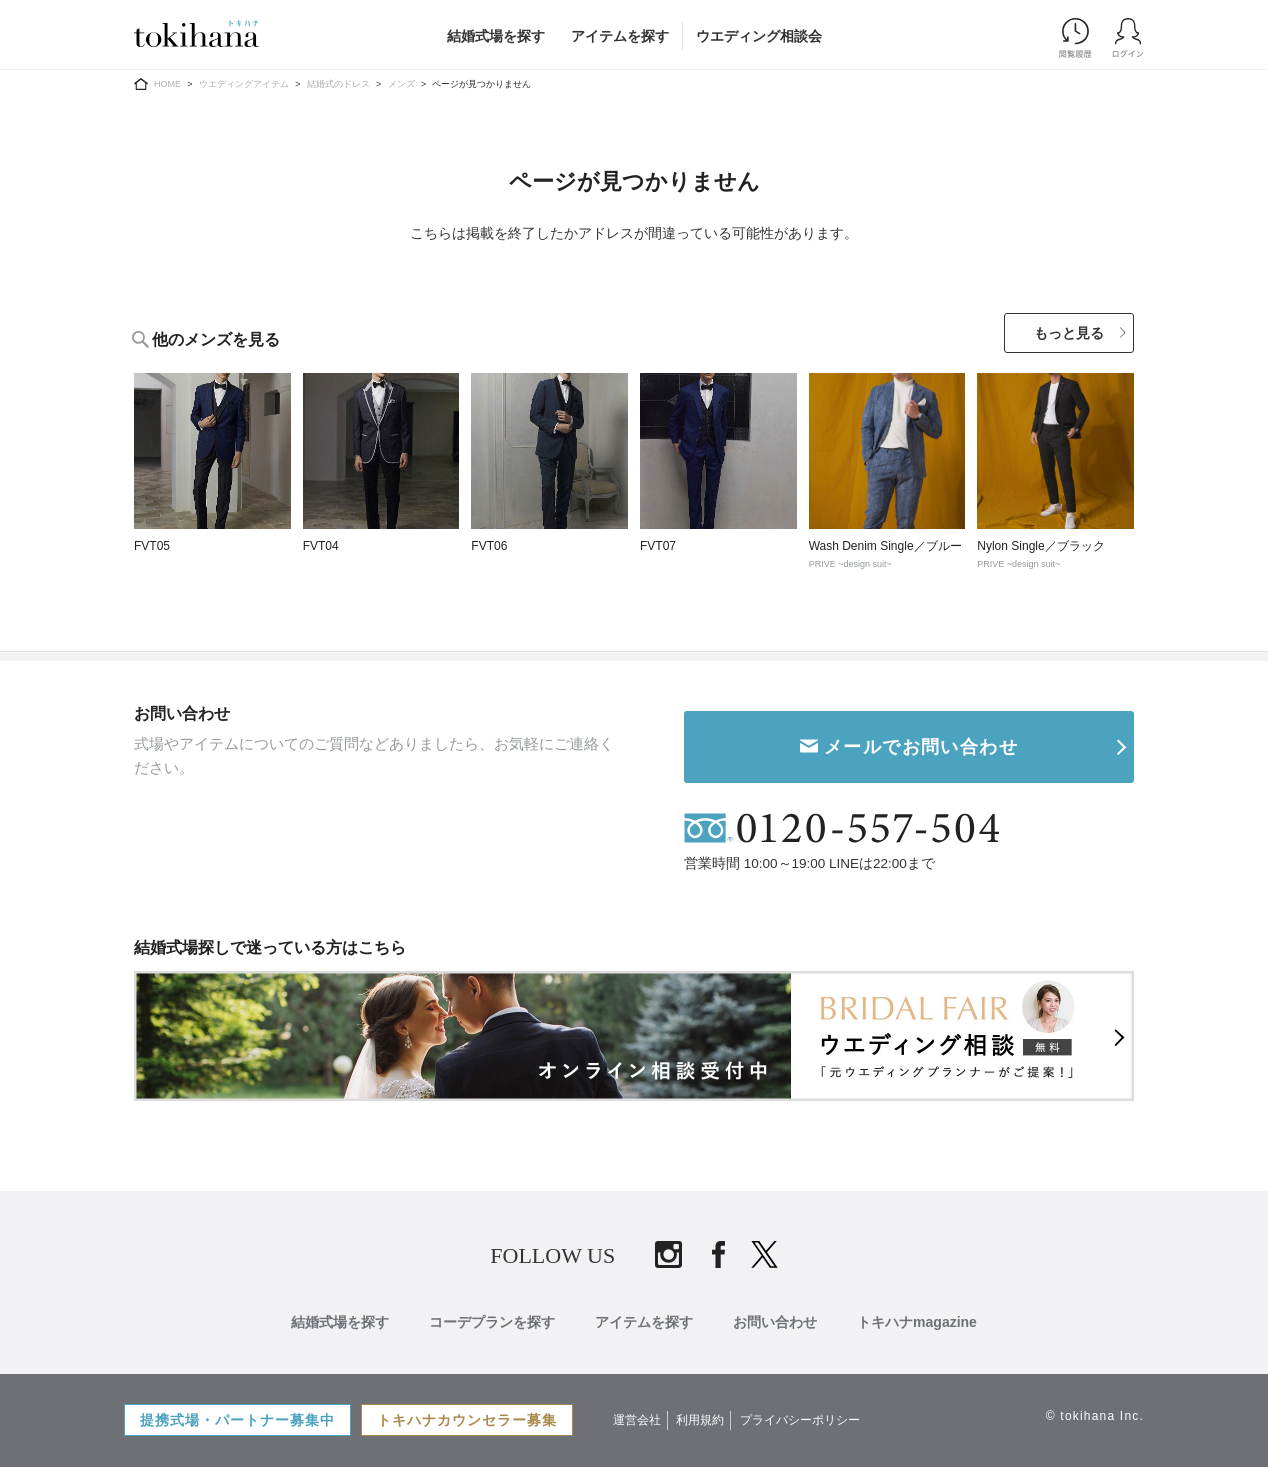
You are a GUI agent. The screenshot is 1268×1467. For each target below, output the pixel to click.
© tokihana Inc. (1095, 1416)
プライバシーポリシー (800, 1420)
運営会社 (637, 1420)
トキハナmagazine (917, 1322)
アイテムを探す (620, 36)
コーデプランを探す (492, 1322)
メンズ (401, 84)
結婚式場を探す (496, 36)
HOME (167, 84)
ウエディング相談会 (759, 36)
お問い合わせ (775, 1322)
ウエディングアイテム (244, 84)
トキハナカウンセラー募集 (467, 1420)
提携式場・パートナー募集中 (237, 1420)
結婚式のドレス (338, 84)
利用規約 (700, 1420)
